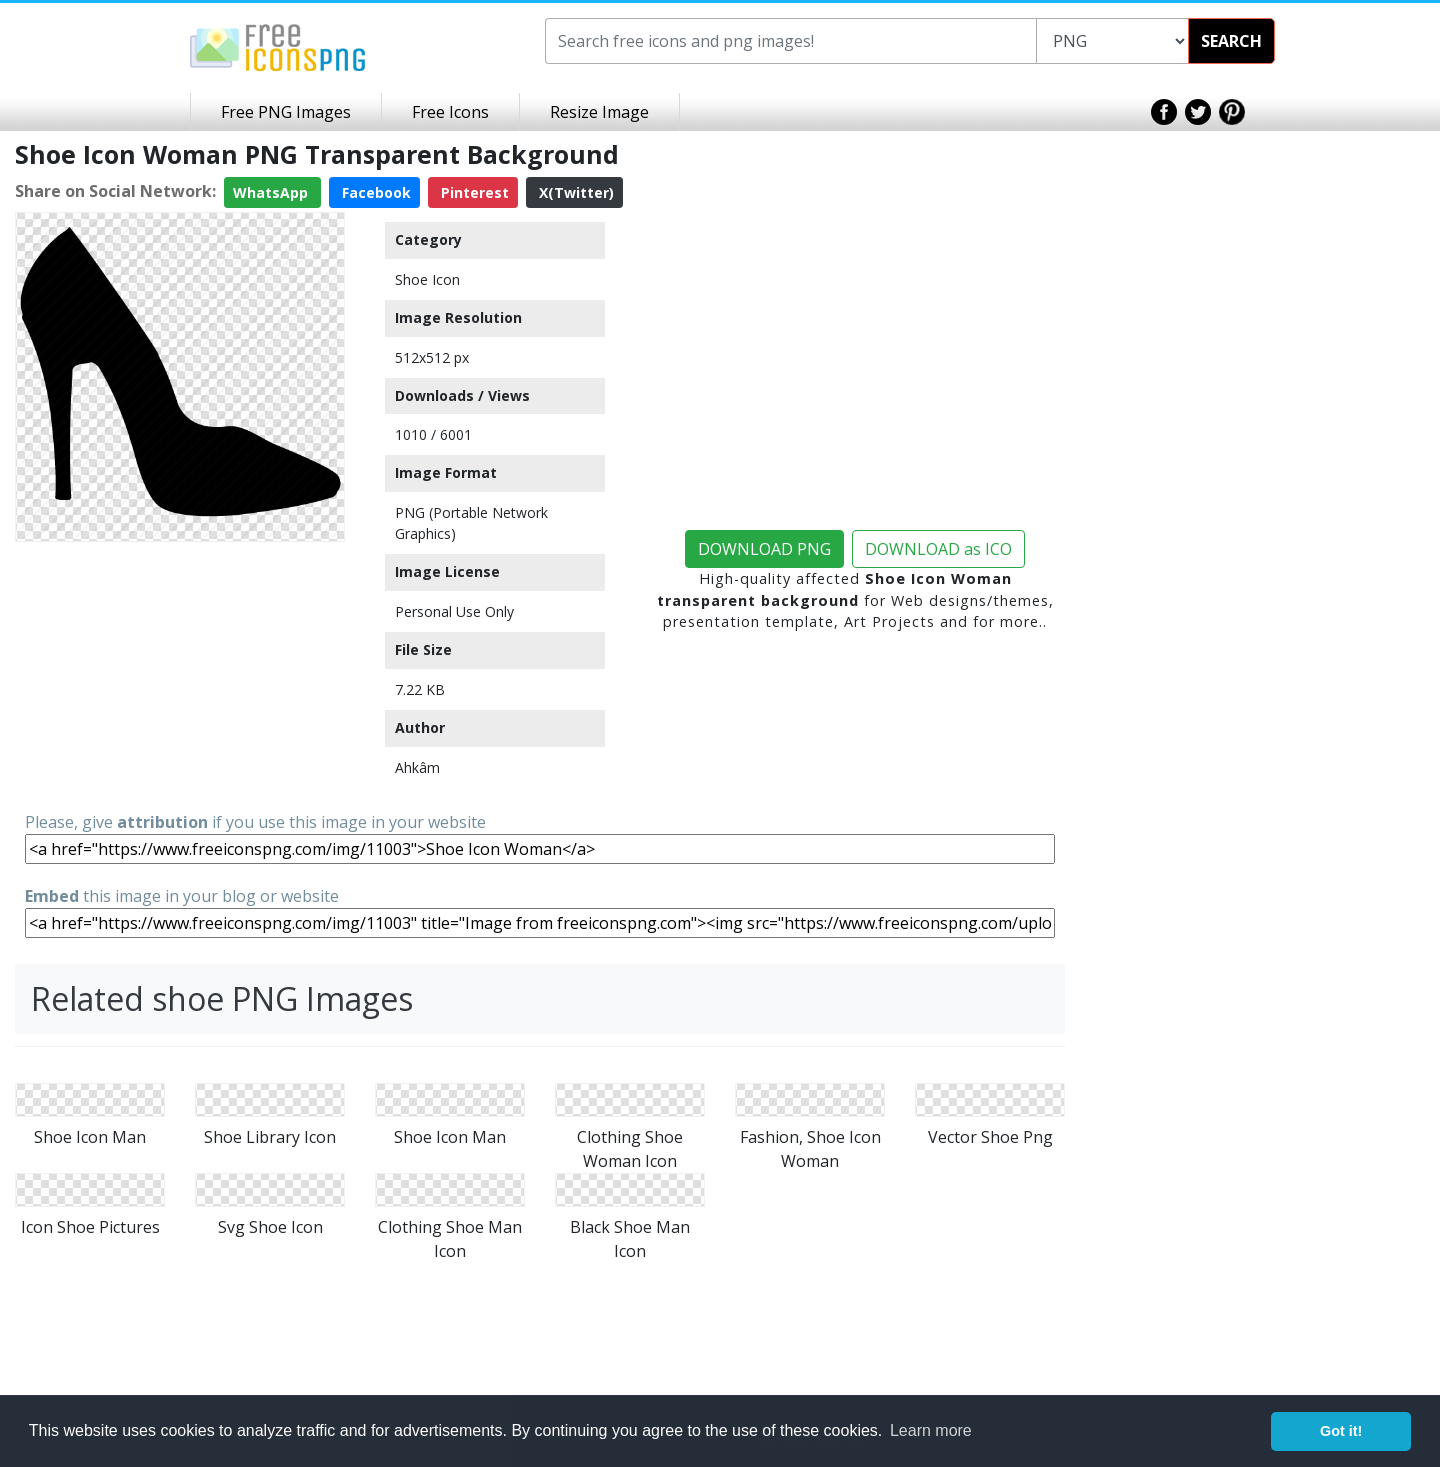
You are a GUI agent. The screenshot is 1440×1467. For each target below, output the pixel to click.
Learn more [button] (931, 1430)
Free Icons (450, 112)
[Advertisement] (180, 675)
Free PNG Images (286, 112)
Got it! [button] (1341, 1431)
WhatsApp (272, 192)
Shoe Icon (427, 279)
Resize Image (599, 112)
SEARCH (1231, 41)
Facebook (374, 192)
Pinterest (473, 192)
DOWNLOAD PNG (764, 549)
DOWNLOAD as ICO (938, 549)
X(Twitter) (574, 192)
